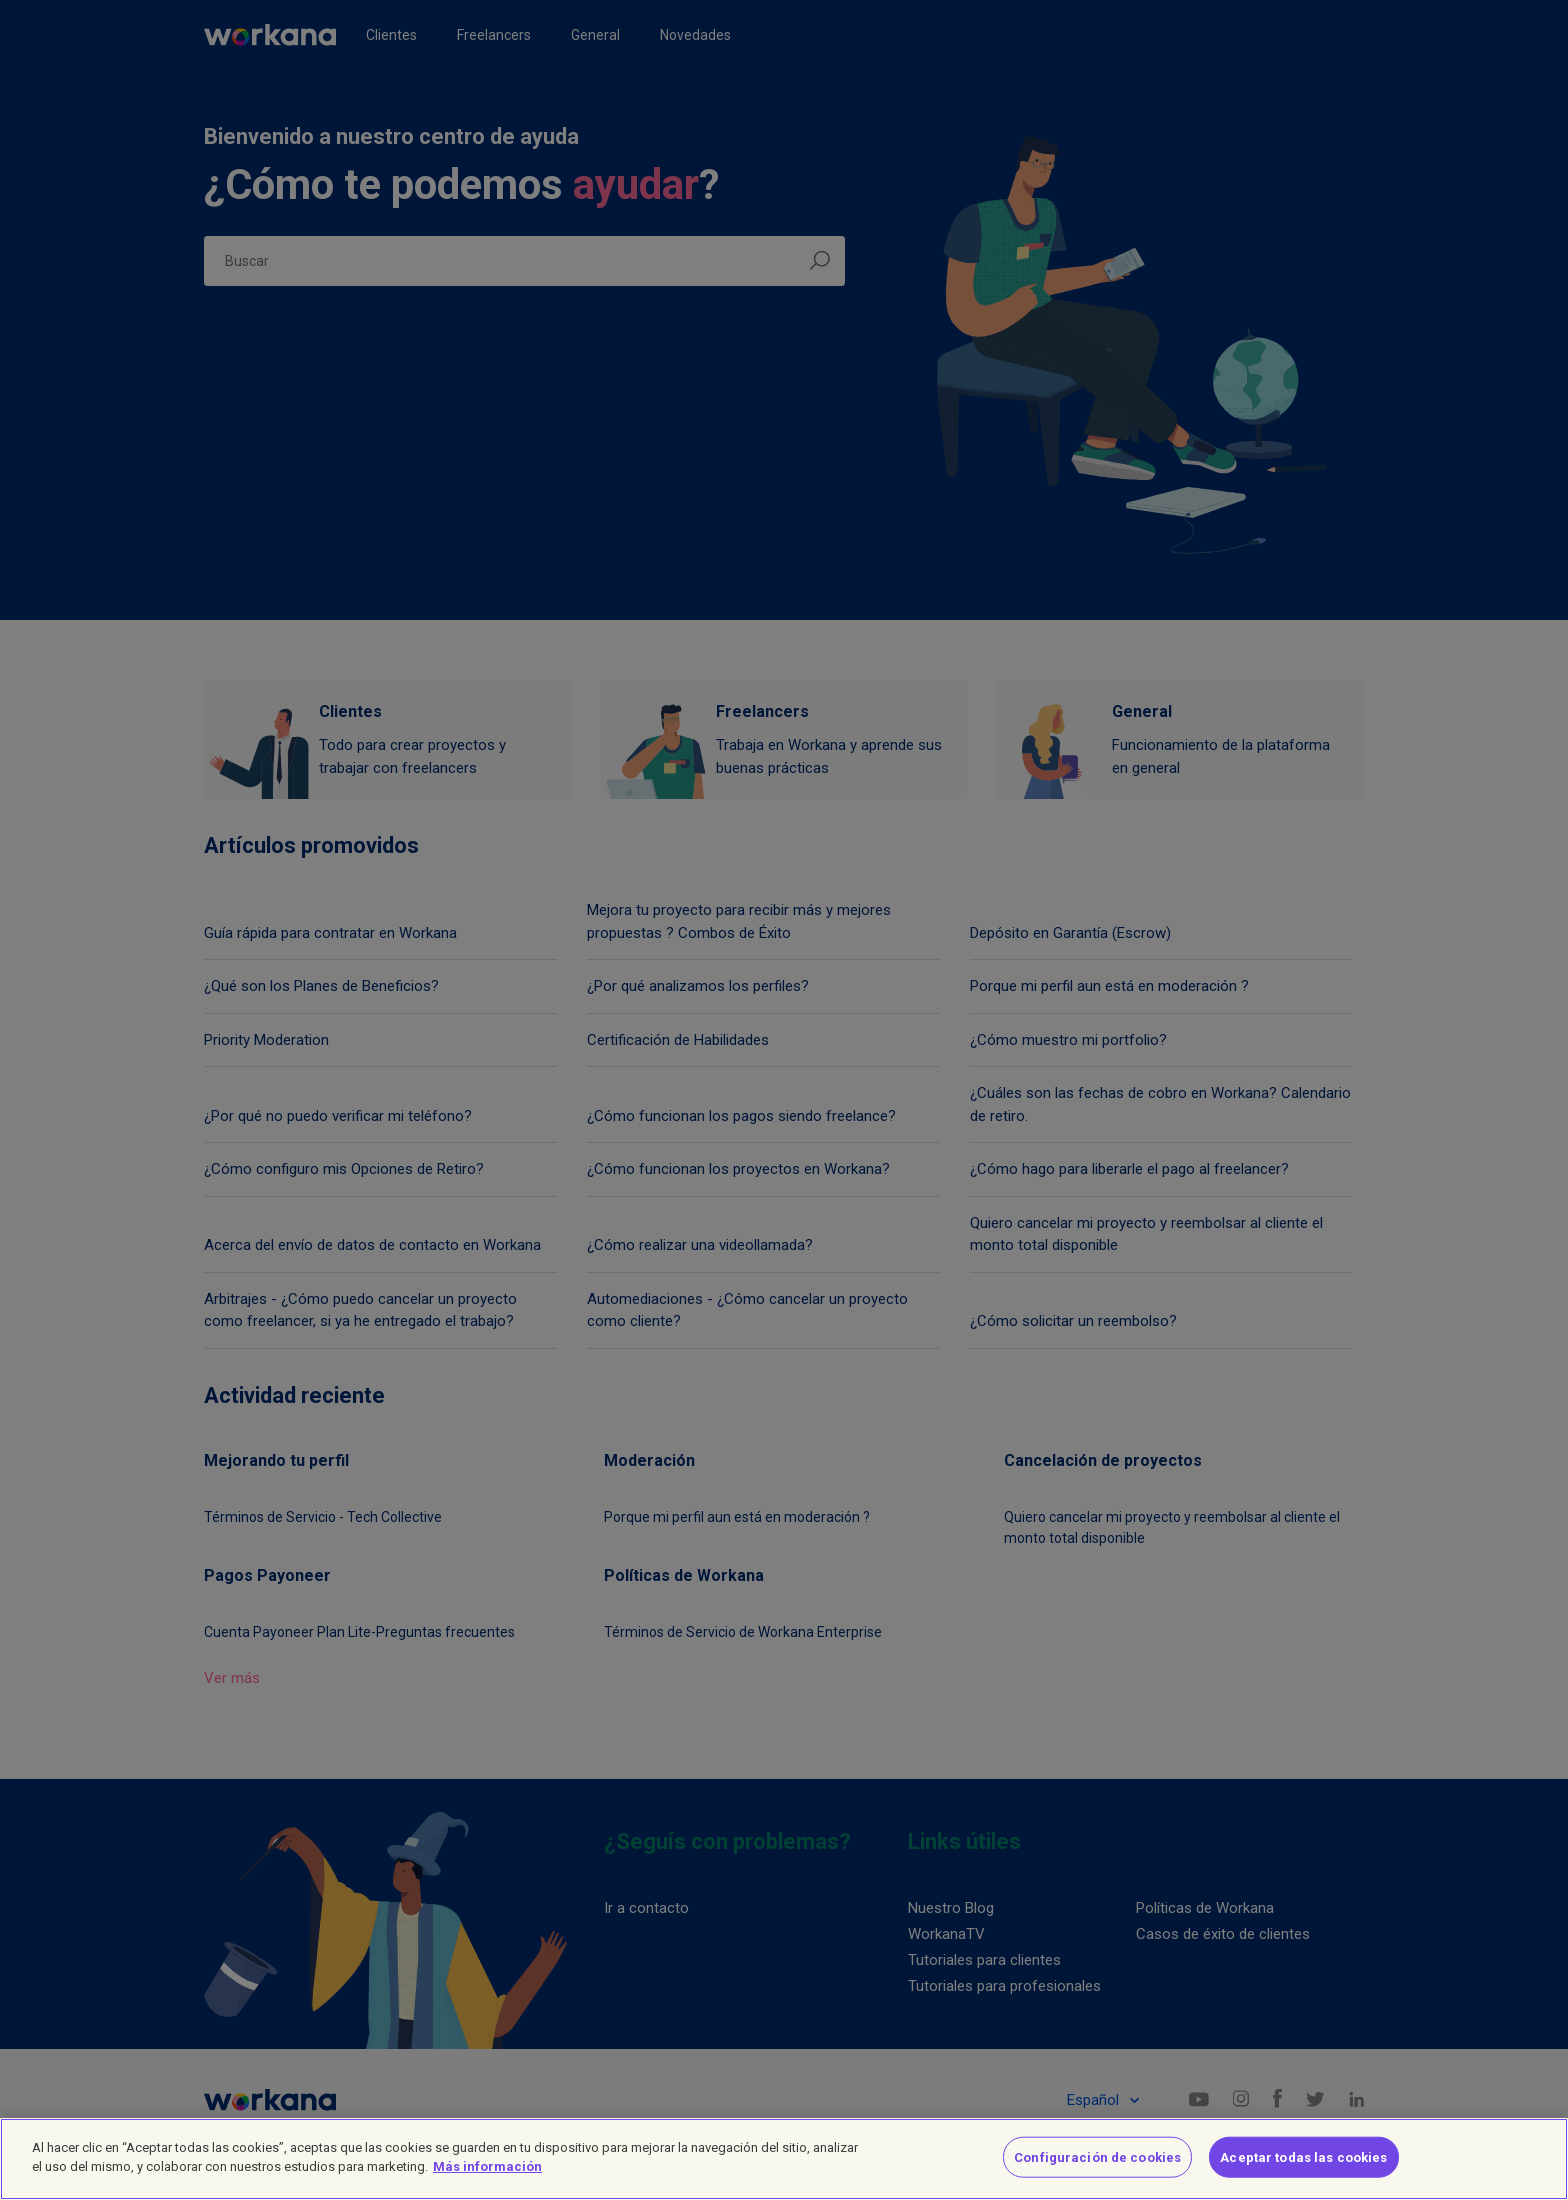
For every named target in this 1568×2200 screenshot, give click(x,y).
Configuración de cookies (1097, 2172)
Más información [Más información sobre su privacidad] (487, 2182)
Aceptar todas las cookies (1303, 2172)
